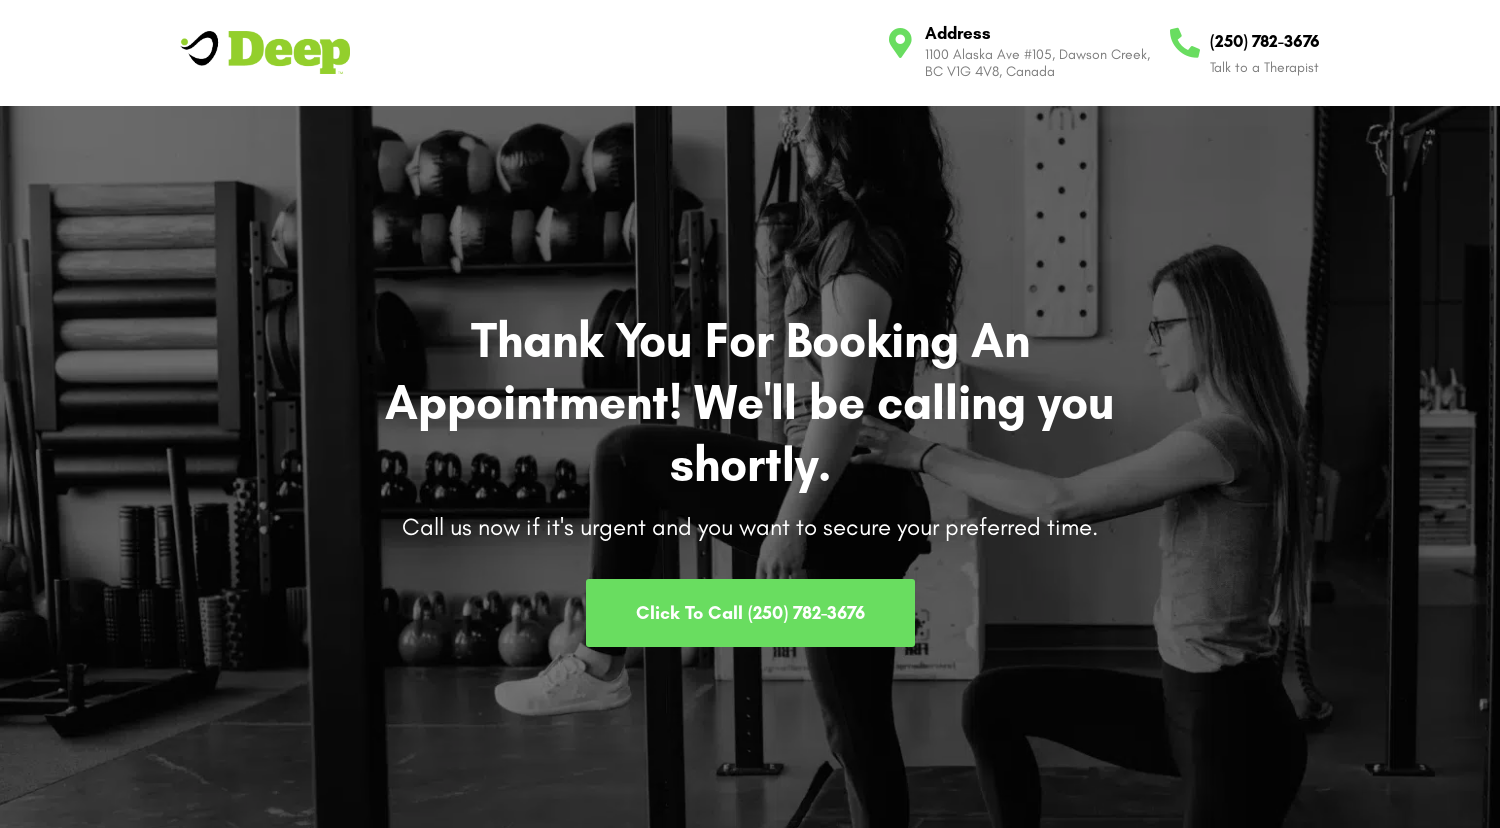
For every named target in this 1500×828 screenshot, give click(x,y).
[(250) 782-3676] (1185, 43)
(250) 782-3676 (1265, 41)
